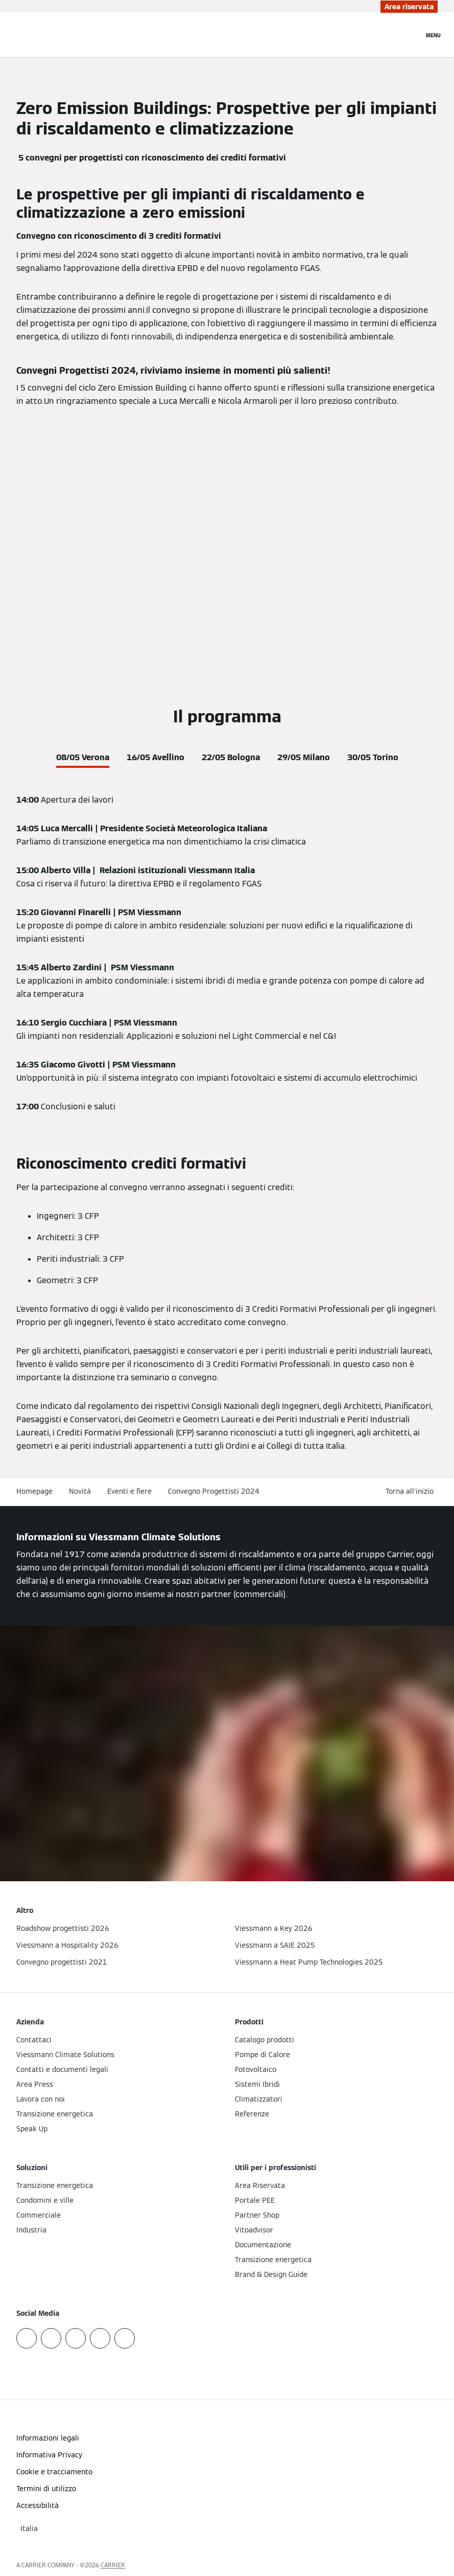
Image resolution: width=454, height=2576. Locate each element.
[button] (411, 1491)
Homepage (34, 1491)
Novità (80, 1491)
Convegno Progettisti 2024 (213, 1491)
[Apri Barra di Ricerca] (410, 35)
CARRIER (113, 2565)
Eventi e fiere (129, 1491)
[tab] (82, 755)
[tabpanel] (227, 953)
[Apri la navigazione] (433, 35)
